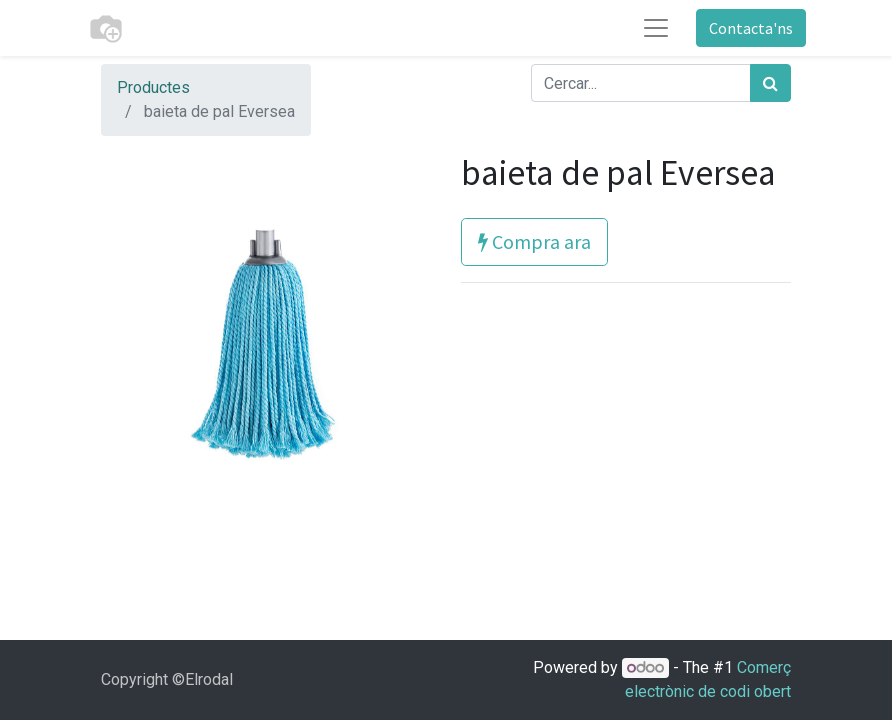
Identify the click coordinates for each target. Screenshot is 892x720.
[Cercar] (770, 83)
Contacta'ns (751, 28)
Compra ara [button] (534, 241)
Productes (153, 87)
